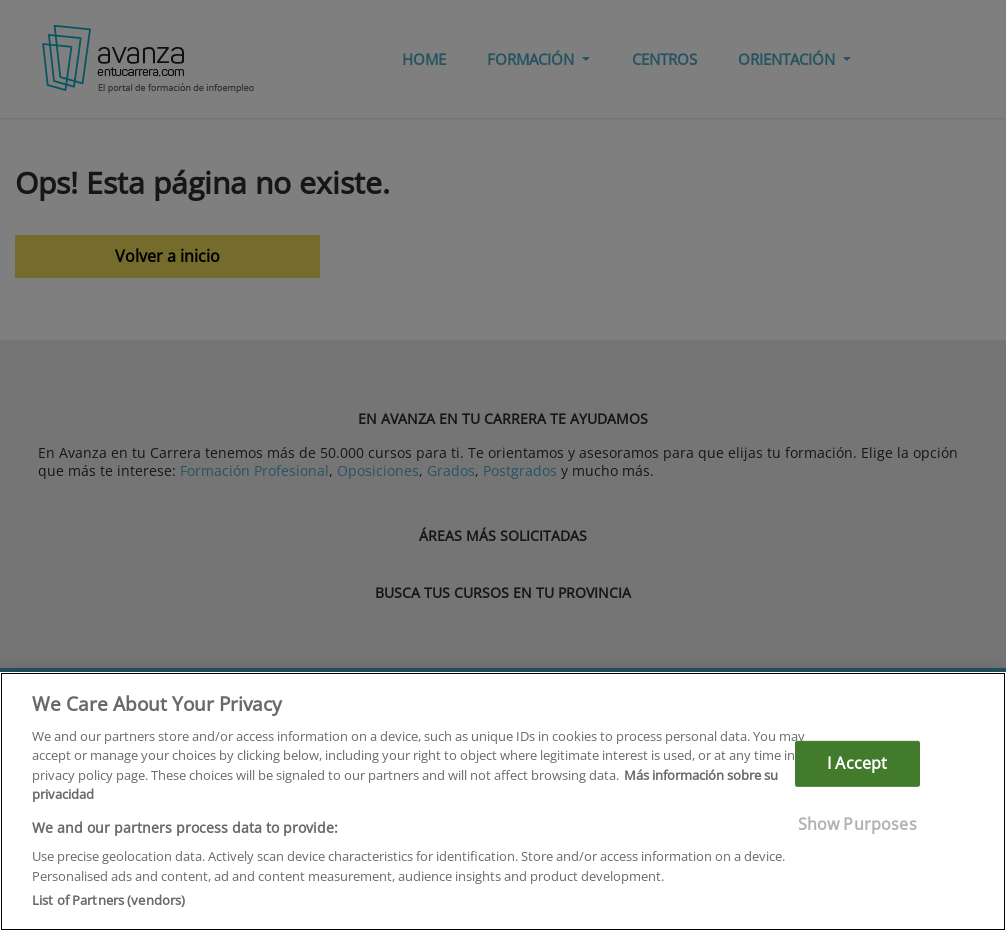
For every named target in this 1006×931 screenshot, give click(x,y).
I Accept (857, 763)
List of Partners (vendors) (108, 900)
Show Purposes (857, 823)
